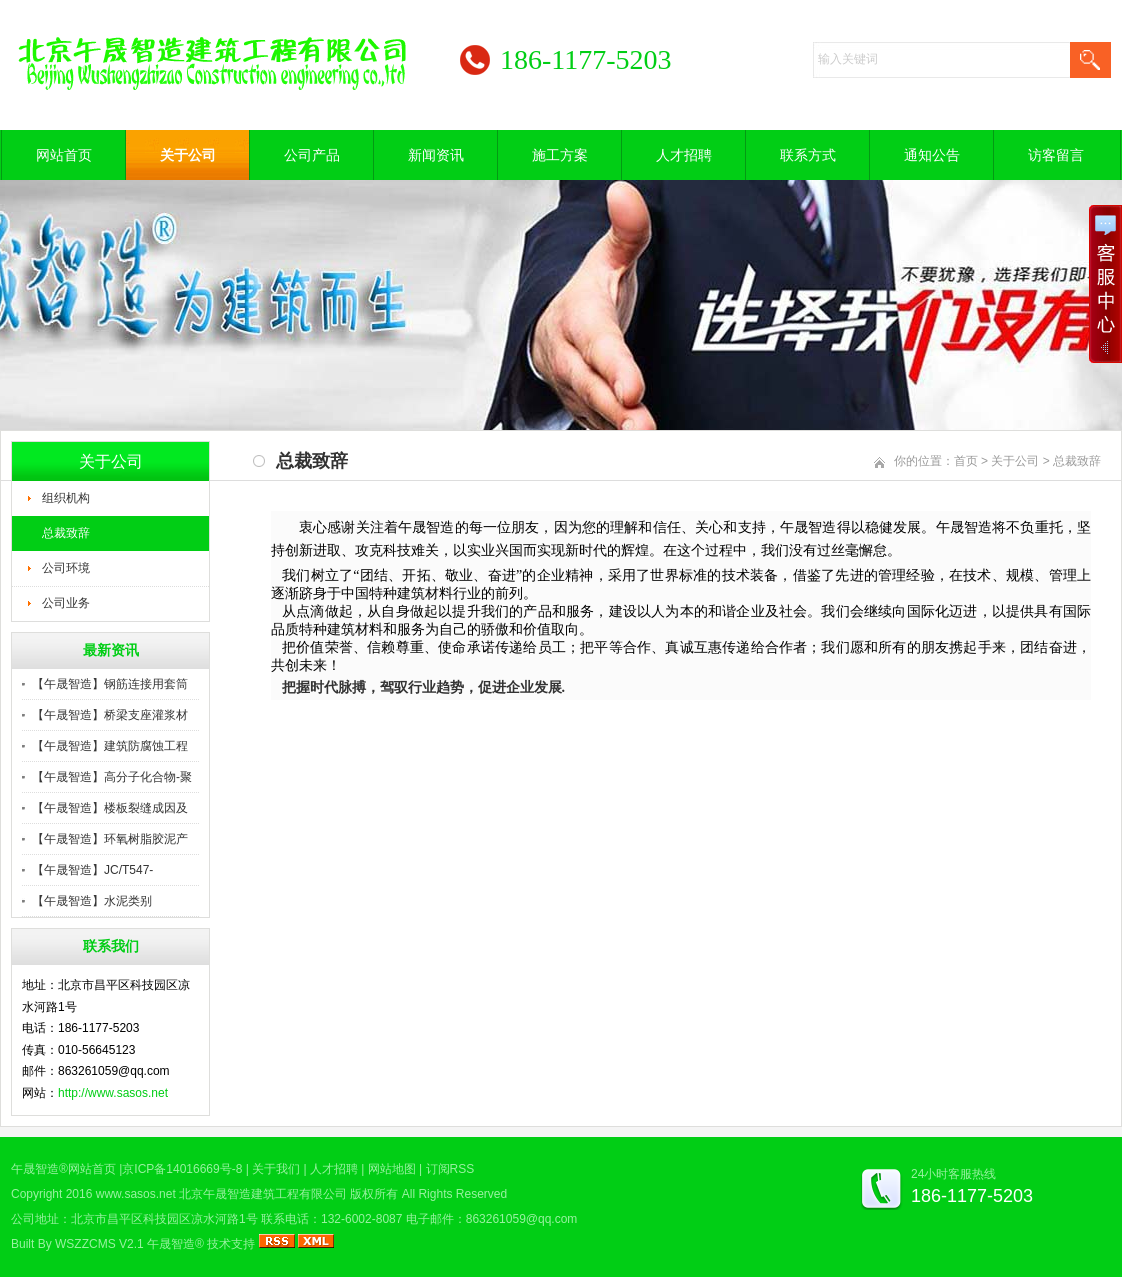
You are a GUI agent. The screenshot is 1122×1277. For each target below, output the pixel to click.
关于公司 (188, 155)
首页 (966, 461)
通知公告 (932, 155)
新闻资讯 (436, 155)
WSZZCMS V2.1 (99, 1244)
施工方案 (560, 155)
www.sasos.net (136, 1194)
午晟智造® (175, 1244)
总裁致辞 (66, 533)
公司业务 (66, 603)
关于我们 (276, 1169)
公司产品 (312, 155)
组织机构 (66, 498)
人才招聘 (684, 155)
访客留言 (1056, 155)
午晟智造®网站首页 (63, 1169)
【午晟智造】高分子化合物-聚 (112, 777)
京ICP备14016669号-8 (182, 1169)
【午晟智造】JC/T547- (92, 870)
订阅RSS (450, 1169)
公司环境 (66, 568)
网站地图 (392, 1169)
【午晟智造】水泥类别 (92, 901)
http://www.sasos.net (113, 1093)
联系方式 (808, 155)
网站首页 (64, 155)
